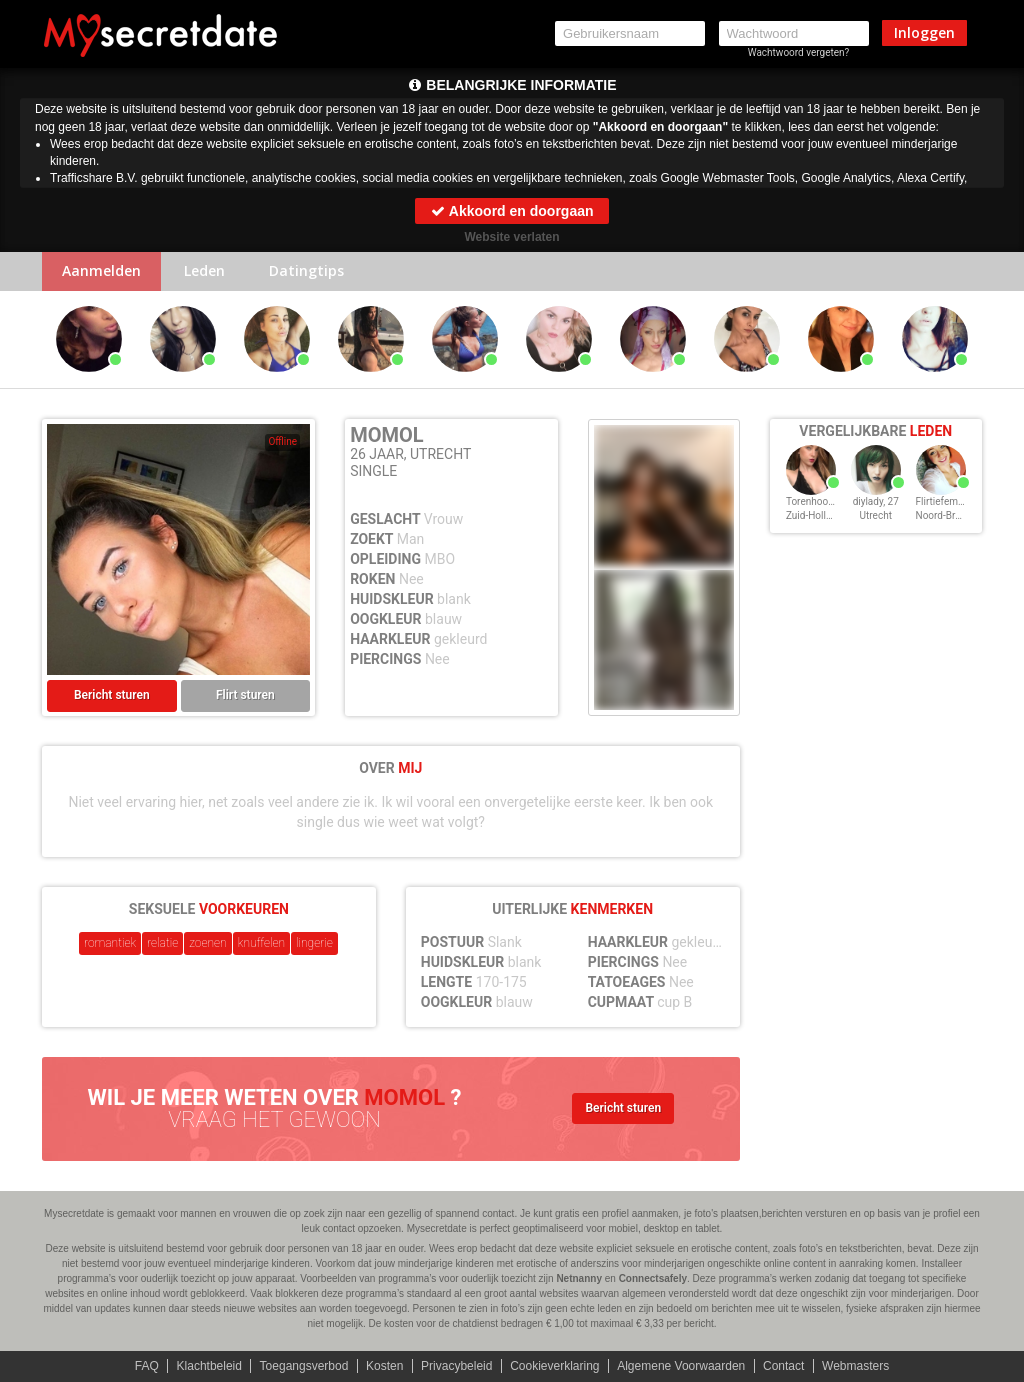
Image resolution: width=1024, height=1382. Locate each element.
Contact (783, 1366)
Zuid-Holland (814, 515)
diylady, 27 (876, 501)
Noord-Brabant (948, 515)
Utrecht (876, 515)
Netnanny (579, 1278)
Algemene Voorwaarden (681, 1366)
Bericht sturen (112, 696)
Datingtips (306, 271)
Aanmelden (101, 271)
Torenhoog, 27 (818, 501)
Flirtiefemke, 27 (950, 501)
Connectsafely (653, 1278)
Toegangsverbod (304, 1366)
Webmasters (855, 1366)
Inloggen (924, 32)
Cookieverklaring (554, 1366)
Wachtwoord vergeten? (799, 52)
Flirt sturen (245, 696)
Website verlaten (511, 237)
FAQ (147, 1366)
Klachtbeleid (209, 1366)
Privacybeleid (456, 1366)
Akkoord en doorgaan (511, 211)
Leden (204, 271)
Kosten (384, 1366)
